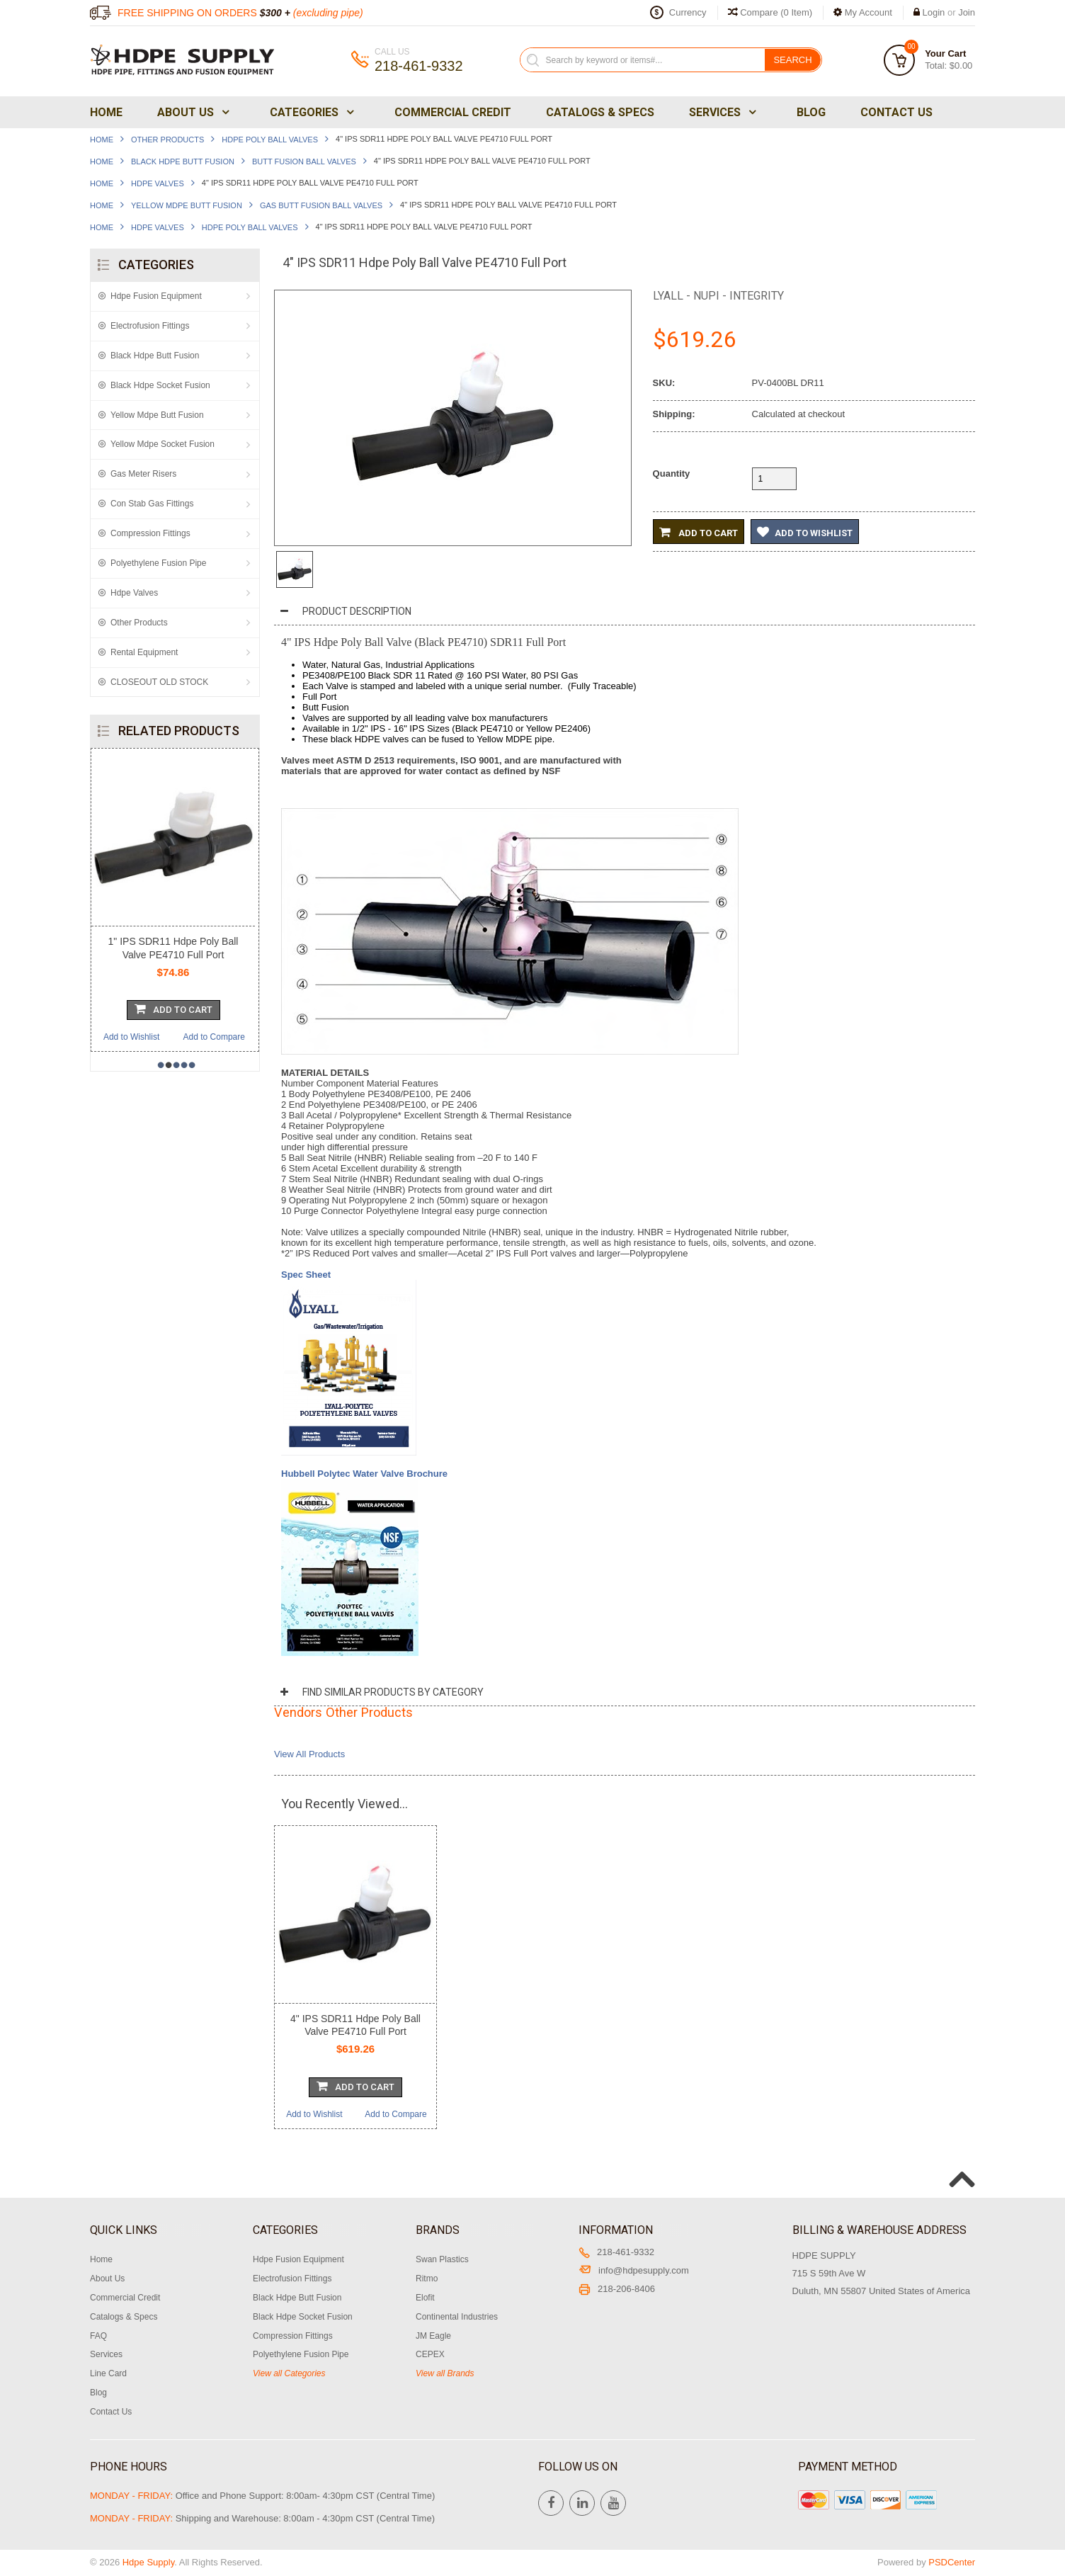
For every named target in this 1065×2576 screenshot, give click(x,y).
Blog (811, 112)
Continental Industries (457, 2317)
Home (106, 112)
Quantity (671, 473)
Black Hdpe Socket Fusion (160, 385)
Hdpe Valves (157, 183)
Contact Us (896, 112)
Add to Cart (698, 532)
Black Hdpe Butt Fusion (182, 161)
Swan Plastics (442, 2259)
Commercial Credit (452, 112)
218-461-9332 (616, 2252)
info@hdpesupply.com (634, 2270)
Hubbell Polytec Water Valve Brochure (364, 1473)
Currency (688, 12)
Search (792, 60)
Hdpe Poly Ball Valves (270, 139)
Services (721, 112)
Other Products (167, 139)
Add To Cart (173, 1008)
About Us (192, 112)
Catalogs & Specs (600, 112)
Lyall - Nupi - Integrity (718, 295)
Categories (310, 112)
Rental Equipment (144, 652)
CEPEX (430, 2354)
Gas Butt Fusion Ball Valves (321, 205)
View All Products (309, 1754)
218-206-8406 (617, 2288)
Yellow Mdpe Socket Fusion (162, 444)
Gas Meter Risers (143, 474)
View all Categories (289, 2373)
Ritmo (427, 2278)
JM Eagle (433, 2336)
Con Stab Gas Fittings (151, 504)
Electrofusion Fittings (149, 326)
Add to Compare (214, 1037)
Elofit (425, 2298)
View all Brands (445, 2373)
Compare (770, 12)
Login (934, 12)
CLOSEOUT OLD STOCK (159, 682)
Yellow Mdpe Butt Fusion (186, 205)
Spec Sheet (307, 1274)
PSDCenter (951, 2562)
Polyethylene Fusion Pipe (158, 563)
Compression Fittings (150, 533)
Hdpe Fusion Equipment (156, 296)
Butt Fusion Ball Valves (304, 161)
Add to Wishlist (131, 1037)
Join (966, 12)
